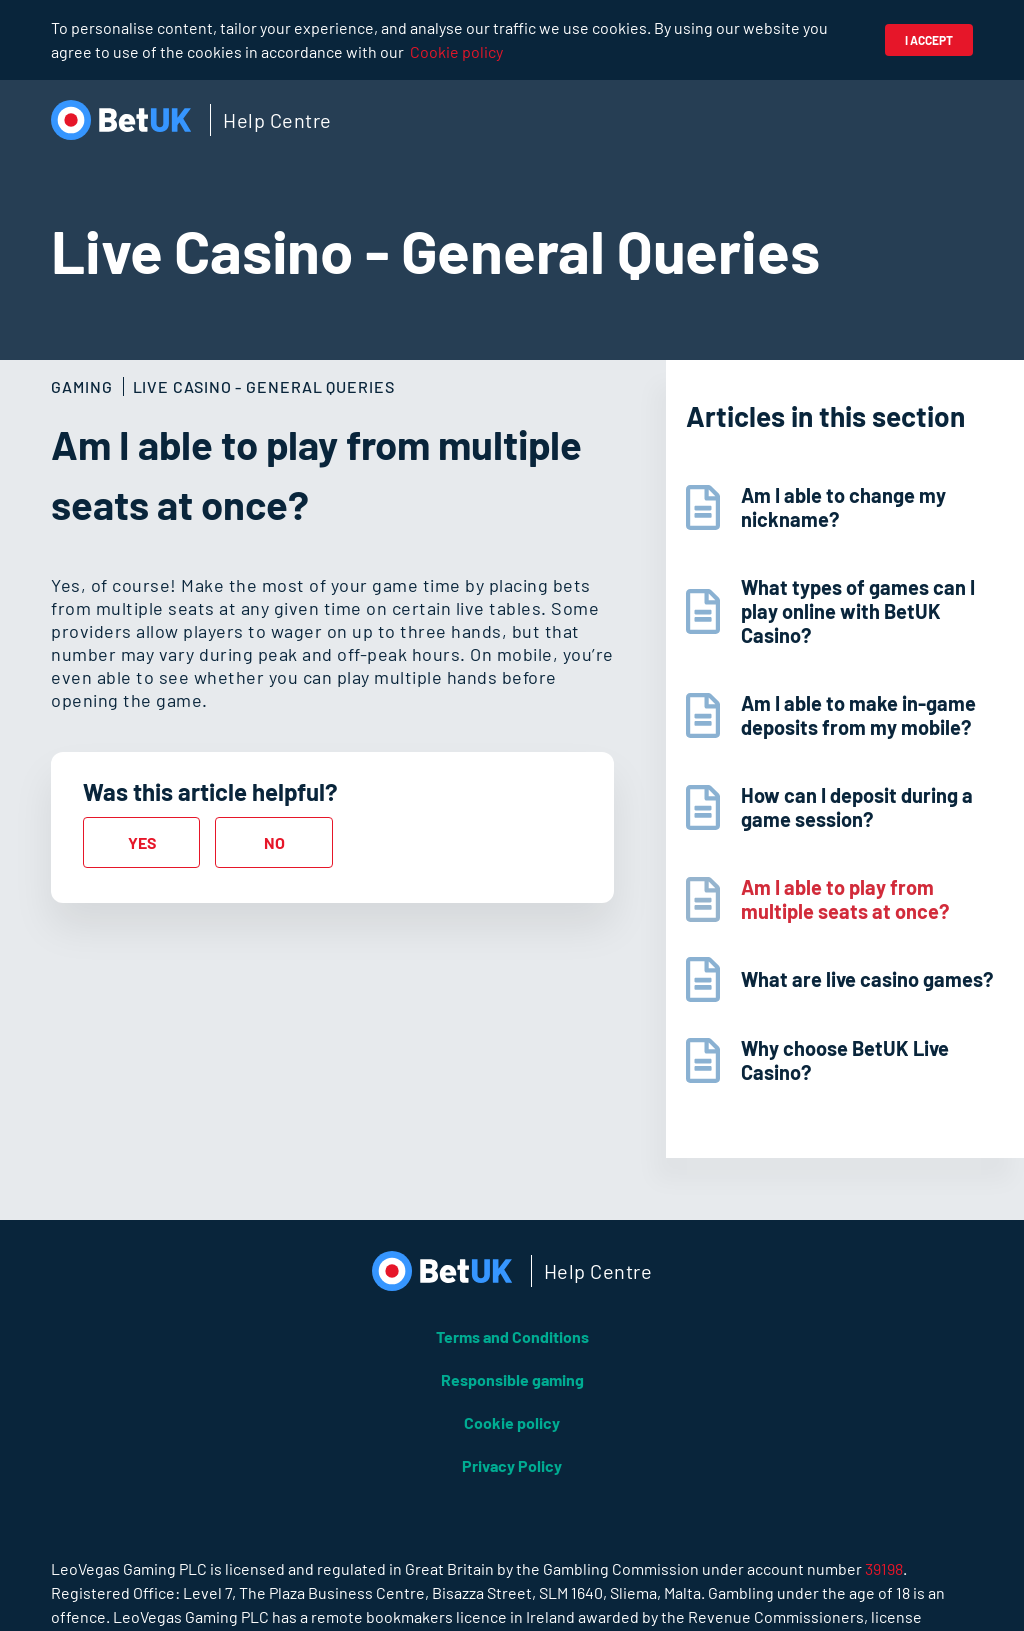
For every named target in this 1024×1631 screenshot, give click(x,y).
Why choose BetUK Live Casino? (845, 1060)
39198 (884, 1568)
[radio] (141, 842)
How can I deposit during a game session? (857, 807)
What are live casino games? (867, 979)
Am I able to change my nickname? (843, 507)
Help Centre (277, 120)
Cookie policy (456, 51)
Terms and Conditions (512, 1336)
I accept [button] (929, 40)
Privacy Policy (512, 1465)
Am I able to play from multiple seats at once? (845, 899)
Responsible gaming (512, 1379)
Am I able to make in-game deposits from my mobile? (858, 715)
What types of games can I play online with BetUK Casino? (858, 611)
